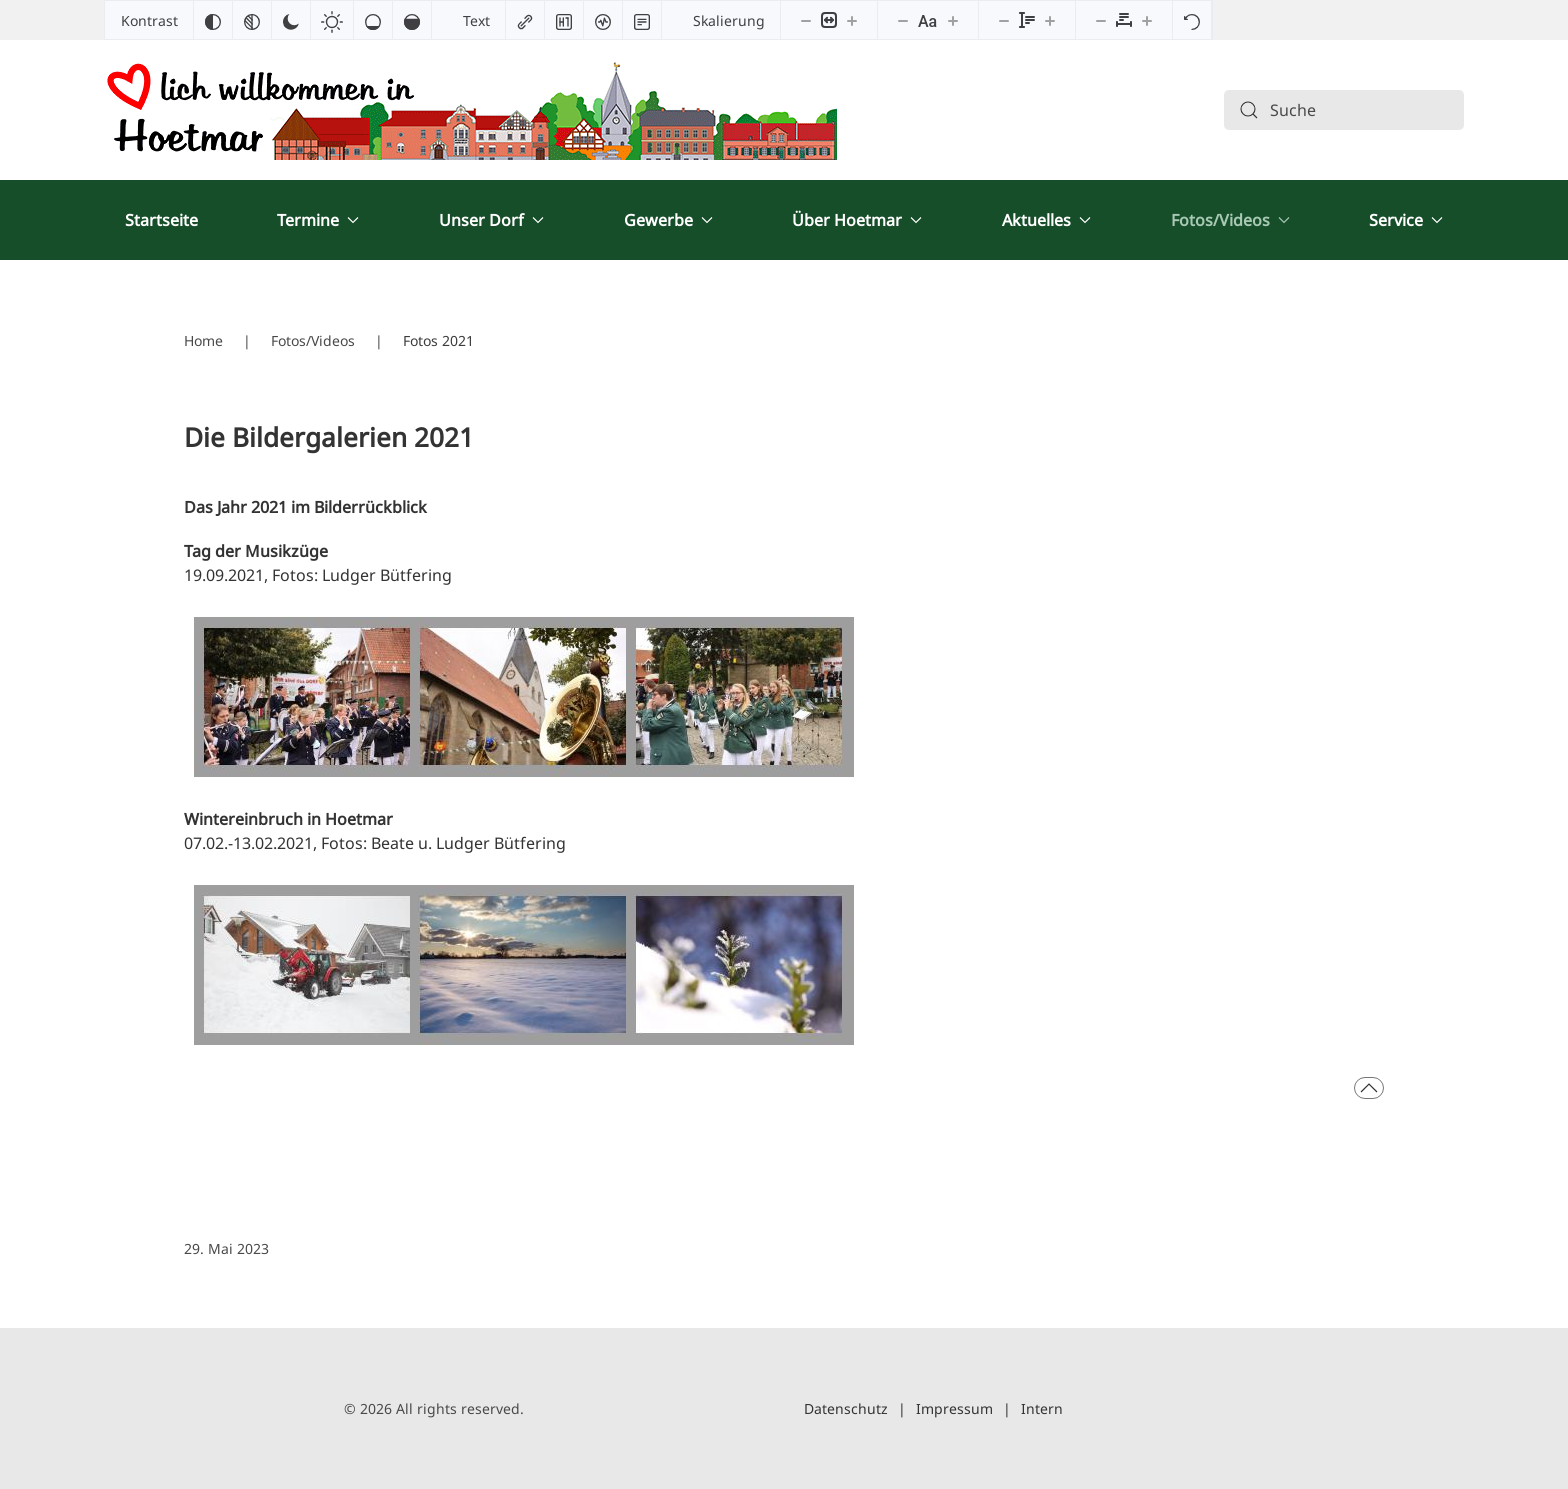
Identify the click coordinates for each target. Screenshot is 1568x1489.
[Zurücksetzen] (1192, 20)
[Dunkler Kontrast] (291, 20)
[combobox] (1344, 110)
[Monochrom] (252, 20)
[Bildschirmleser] (603, 20)
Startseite (161, 220)
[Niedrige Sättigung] (373, 20)
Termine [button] (318, 220)
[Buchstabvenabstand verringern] (1101, 20)
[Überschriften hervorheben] (564, 20)
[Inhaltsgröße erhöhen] (852, 20)
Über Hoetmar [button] (857, 220)
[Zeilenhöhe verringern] (1004, 20)
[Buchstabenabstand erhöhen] (1147, 20)
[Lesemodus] (642, 20)
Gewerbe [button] (668, 220)
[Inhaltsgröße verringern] (806, 20)
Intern (1042, 1408)
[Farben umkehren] (213, 20)
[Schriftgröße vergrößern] (953, 20)
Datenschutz (846, 1408)
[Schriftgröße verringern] (903, 20)
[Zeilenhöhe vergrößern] (1050, 20)
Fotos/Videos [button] (1230, 220)
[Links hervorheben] (525, 20)
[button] (1369, 1088)
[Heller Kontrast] (332, 20)
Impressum (954, 1408)
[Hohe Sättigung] (412, 20)
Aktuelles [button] (1046, 220)
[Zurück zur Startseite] (470, 110)
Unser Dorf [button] (491, 220)
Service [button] (1406, 220)
